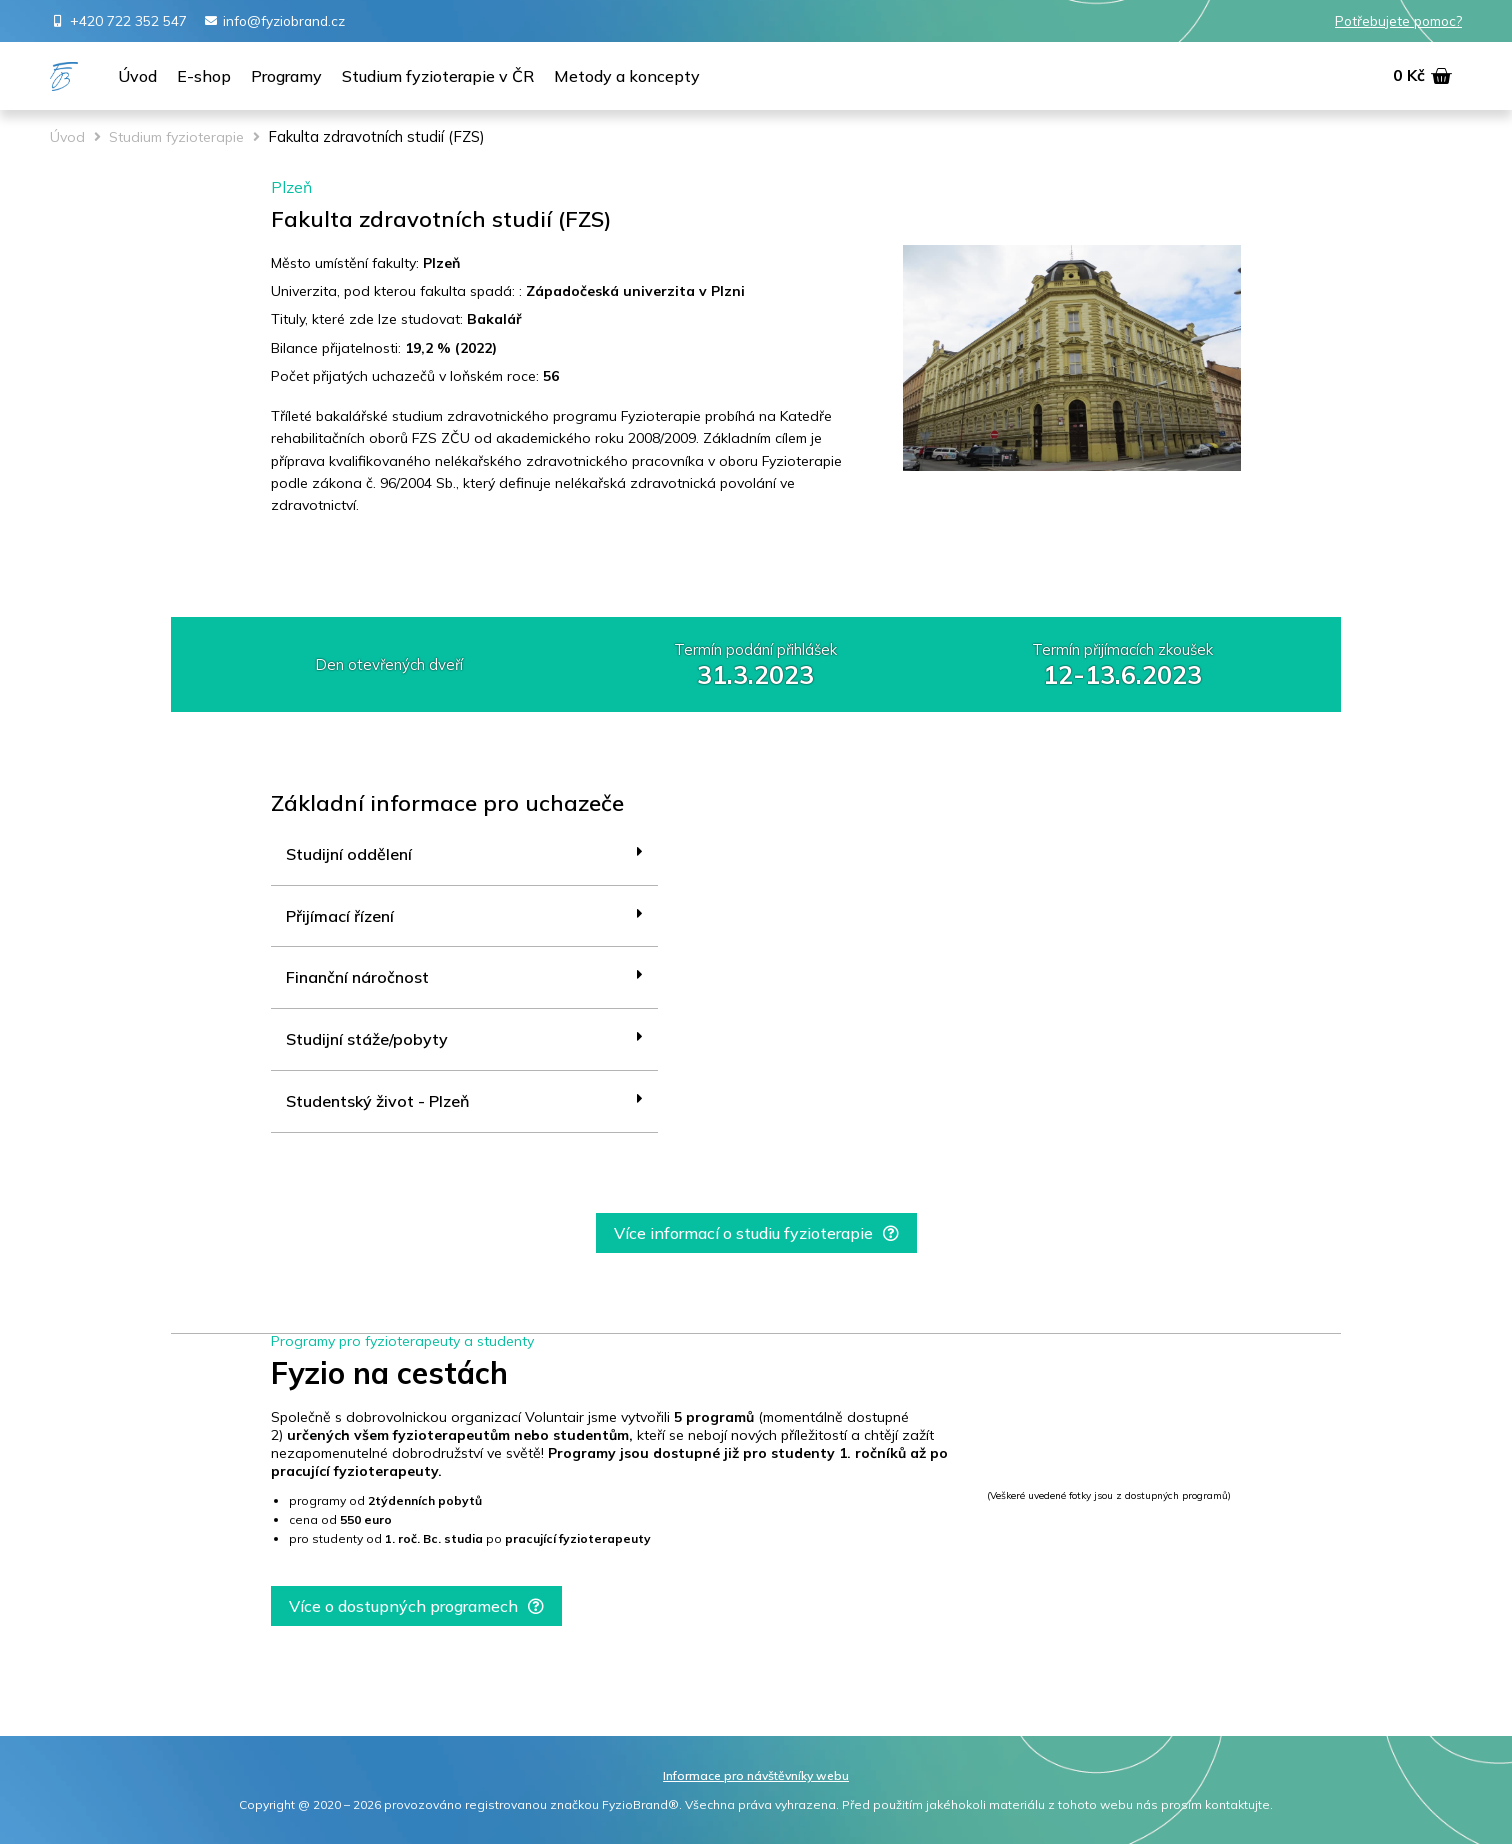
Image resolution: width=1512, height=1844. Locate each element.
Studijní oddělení (349, 854)
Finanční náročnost (357, 977)
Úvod (67, 137)
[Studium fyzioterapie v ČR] (438, 77)
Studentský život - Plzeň (377, 1101)
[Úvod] (137, 77)
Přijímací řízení (340, 916)
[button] (756, 1233)
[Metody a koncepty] (627, 77)
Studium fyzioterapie (176, 137)
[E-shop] (204, 77)
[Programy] (286, 77)
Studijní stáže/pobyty (367, 1039)
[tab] (464, 855)
